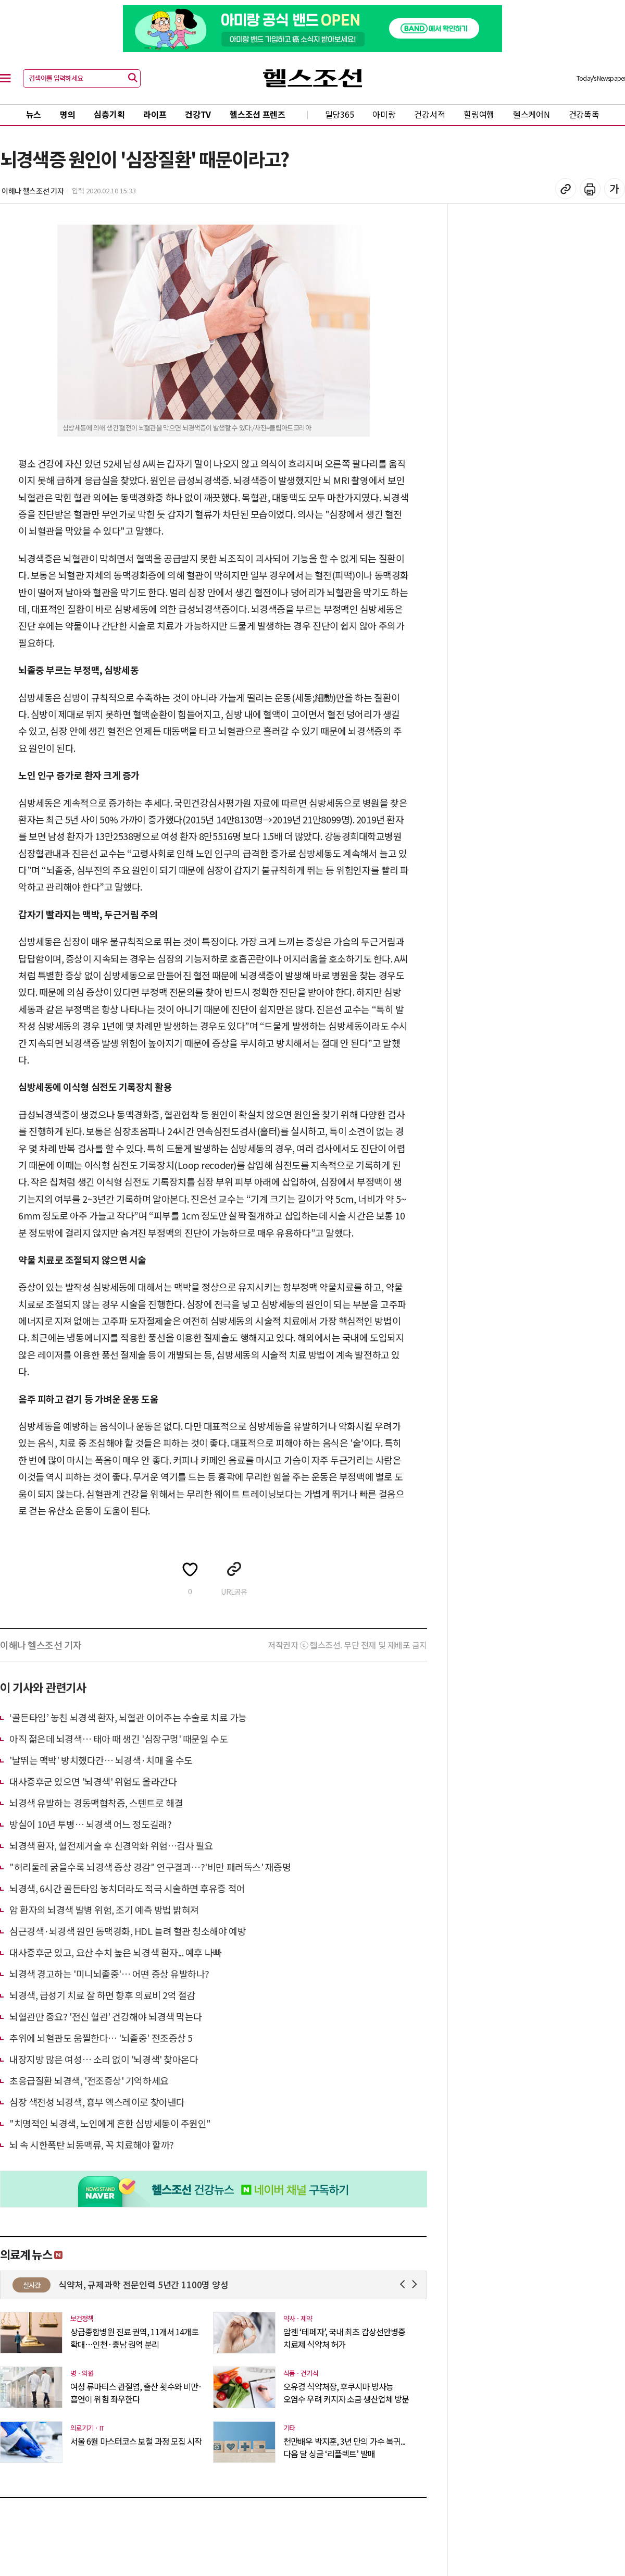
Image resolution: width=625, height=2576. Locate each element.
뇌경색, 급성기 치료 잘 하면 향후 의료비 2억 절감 (102, 1995)
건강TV (198, 114)
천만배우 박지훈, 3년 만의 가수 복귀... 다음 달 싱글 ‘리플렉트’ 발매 (344, 2447)
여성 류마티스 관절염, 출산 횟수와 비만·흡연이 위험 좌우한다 (136, 2392)
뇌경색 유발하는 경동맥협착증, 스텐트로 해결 (96, 1802)
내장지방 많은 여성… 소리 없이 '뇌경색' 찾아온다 (103, 2059)
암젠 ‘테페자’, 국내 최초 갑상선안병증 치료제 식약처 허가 (344, 2337)
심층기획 (109, 114)
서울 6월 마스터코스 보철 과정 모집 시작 (136, 2441)
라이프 (154, 114)
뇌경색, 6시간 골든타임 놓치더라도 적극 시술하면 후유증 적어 (127, 1888)
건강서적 (429, 114)
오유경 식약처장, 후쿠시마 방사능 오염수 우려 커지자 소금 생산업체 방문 (346, 2392)
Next (416, 2284)
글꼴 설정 (614, 188)
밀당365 (339, 114)
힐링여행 (479, 114)
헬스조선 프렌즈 (257, 114)
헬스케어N (531, 114)
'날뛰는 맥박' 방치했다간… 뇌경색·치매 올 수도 (101, 1760)
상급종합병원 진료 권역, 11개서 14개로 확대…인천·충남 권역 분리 (134, 2337)
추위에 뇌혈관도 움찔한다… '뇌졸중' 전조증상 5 (101, 2037)
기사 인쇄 (590, 188)
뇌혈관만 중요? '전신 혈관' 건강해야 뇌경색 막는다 (105, 2016)
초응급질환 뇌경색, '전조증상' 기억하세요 (89, 2080)
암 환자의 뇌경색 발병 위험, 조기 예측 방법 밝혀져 (104, 1909)
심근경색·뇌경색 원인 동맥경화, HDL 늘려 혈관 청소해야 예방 (127, 1931)
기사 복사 (565, 188)
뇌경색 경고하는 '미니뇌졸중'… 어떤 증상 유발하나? (109, 1973)
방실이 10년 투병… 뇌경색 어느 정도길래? (90, 1824)
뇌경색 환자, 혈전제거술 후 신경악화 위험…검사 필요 (111, 1845)
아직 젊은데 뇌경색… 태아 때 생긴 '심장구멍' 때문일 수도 (118, 1738)
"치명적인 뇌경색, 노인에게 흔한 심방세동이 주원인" (110, 2123)
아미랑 (383, 114)
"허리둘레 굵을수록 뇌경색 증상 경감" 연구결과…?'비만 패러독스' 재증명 (150, 1867)
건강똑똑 (584, 114)
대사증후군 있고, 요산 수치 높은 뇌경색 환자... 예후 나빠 (115, 1952)
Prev (404, 2284)
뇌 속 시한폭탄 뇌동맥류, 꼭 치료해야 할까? (91, 2144)
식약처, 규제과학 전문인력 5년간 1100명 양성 (208, 2284)
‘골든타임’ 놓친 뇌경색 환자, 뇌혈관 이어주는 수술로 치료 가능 (128, 1717)
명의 (67, 114)
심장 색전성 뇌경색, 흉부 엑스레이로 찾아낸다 (97, 2102)
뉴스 (33, 114)
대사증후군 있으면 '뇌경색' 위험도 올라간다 (93, 1781)
